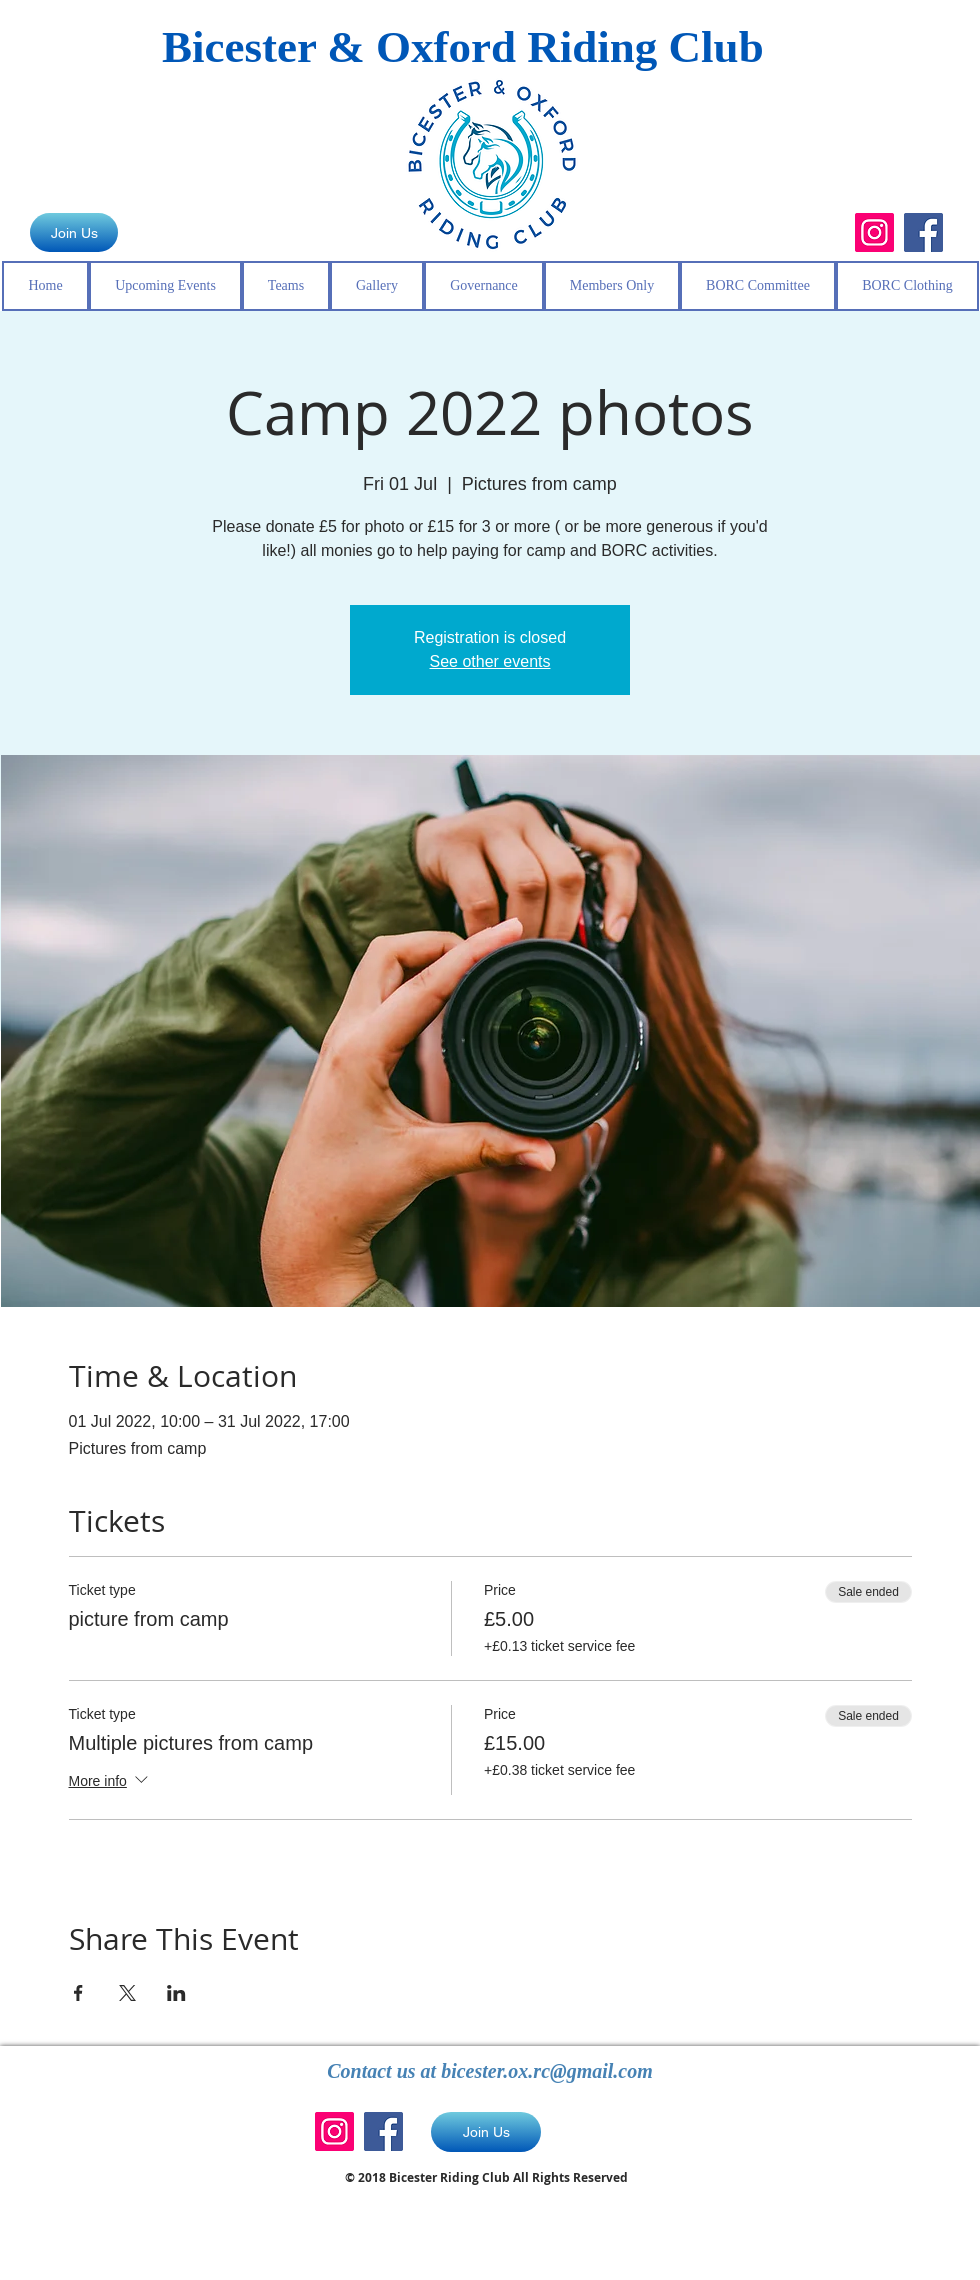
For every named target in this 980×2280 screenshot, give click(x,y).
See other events (490, 661)
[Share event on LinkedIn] (176, 1993)
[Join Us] (74, 232)
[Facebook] (923, 232)
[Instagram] (874, 232)
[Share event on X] (127, 1993)
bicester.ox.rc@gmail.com (547, 2071)
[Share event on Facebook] (78, 1993)
